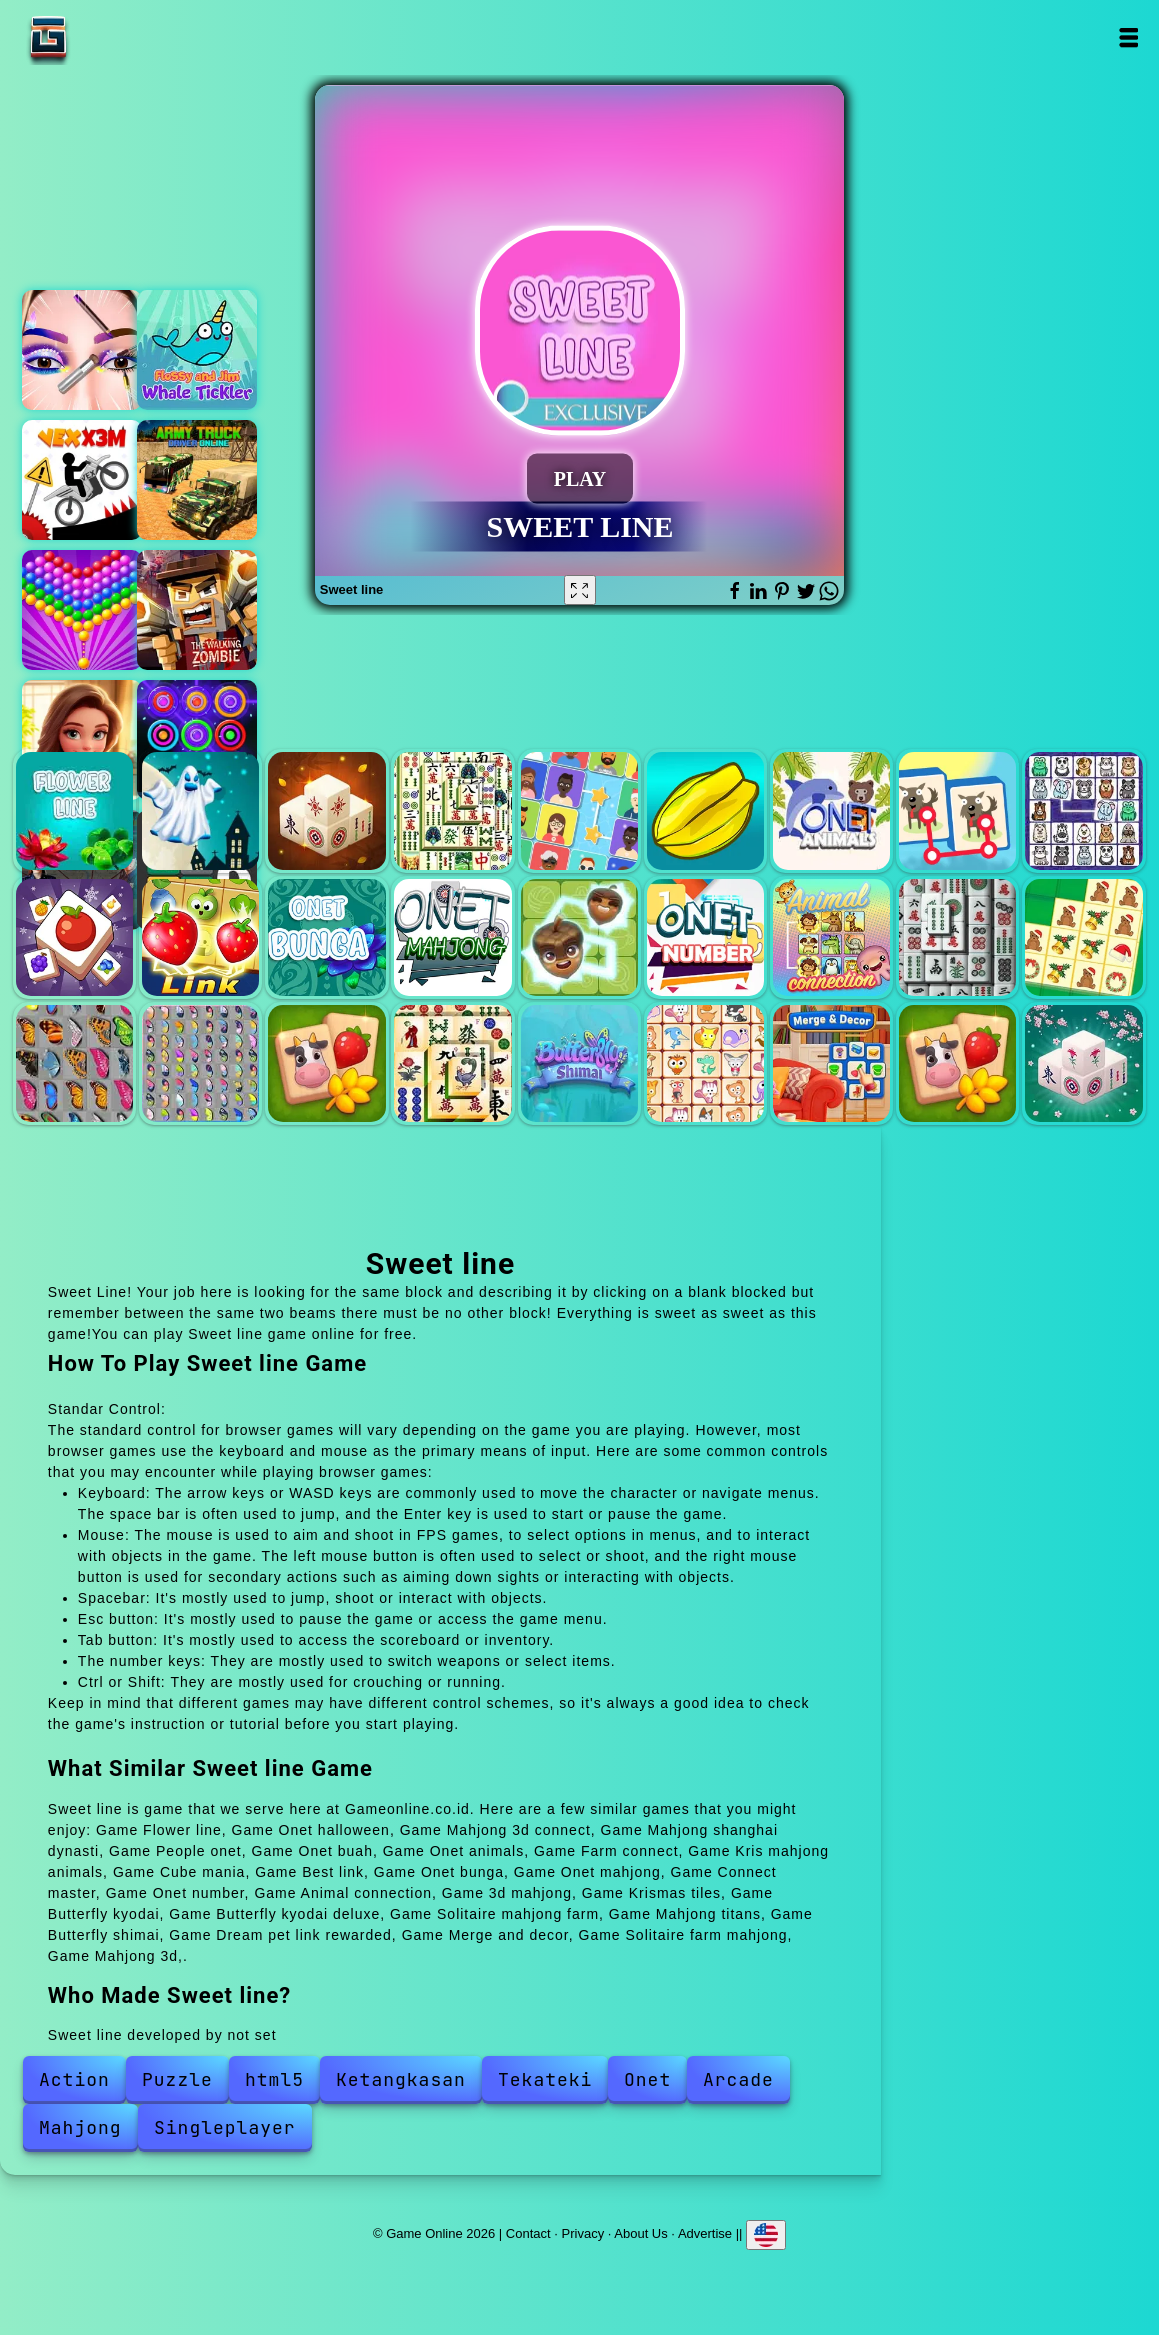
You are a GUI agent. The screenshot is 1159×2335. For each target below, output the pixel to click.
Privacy (583, 2233)
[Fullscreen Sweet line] (580, 590)
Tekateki (545, 2079)
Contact (528, 2233)
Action (74, 2079)
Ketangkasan (401, 2079)
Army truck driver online (197, 480)
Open (1127, 37)
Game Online (111, 37)
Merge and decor (831, 1063)
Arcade (738, 2079)
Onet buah (705, 810)
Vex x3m (82, 480)
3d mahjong (957, 937)
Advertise (705, 2233)
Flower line (74, 810)
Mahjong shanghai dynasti (452, 810)
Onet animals (831, 810)
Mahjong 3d (1083, 1063)
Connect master (579, 937)
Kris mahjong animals (1083, 810)
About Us (640, 2233)
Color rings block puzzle (197, 740)
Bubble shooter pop (82, 610)
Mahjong (80, 2127)
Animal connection (831, 937)
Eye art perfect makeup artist (82, 350)
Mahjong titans (452, 1063)
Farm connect (957, 810)
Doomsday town (197, 610)
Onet (647, 2079)
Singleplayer (225, 2127)
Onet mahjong (452, 937)
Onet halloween (200, 810)
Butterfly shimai (579, 1063)
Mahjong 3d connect (326, 810)
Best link (200, 937)
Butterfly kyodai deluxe (200, 1063)
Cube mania (74, 937)
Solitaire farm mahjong (957, 1063)
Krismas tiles (1083, 937)
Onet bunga (326, 937)
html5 (274, 2079)
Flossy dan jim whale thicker (197, 350)
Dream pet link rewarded (705, 1063)
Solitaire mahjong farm (326, 1063)
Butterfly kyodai (74, 1063)
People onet (579, 810)
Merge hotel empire (82, 740)
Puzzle (177, 2079)
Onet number (705, 937)
